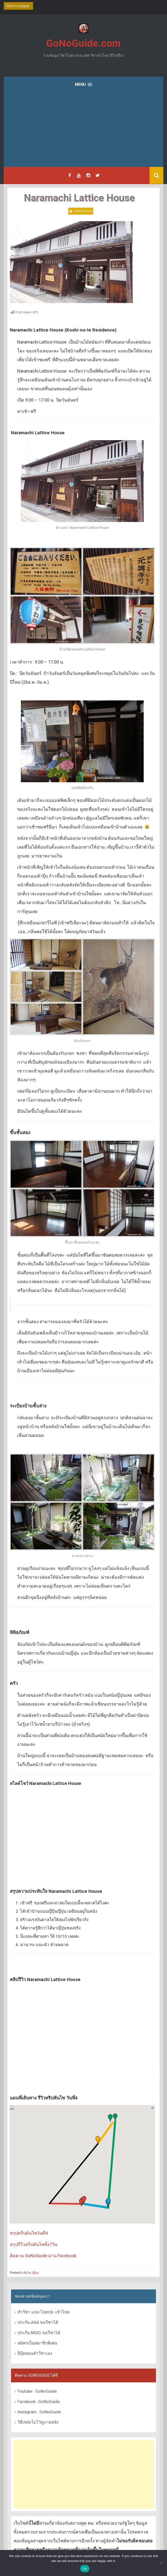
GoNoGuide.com (83, 43)
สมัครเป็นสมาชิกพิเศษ (37, 2343)
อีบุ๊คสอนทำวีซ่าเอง (34, 2353)
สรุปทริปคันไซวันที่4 (29, 2233)
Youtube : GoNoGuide (37, 2391)
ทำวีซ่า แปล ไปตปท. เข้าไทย (43, 2312)
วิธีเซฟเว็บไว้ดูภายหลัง (37, 2422)
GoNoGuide (83, 211)
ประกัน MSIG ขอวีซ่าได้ (38, 2332)
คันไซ (27, 2272)
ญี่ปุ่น (35, 2272)
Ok (85, 2569)
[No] (160, 2563)
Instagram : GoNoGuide (39, 2411)
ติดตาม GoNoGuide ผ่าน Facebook (43, 2255)
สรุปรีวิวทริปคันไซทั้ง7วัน (33, 2244)
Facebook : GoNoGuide (38, 2401)
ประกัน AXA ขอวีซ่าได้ (37, 2322)
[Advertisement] (83, 130)
